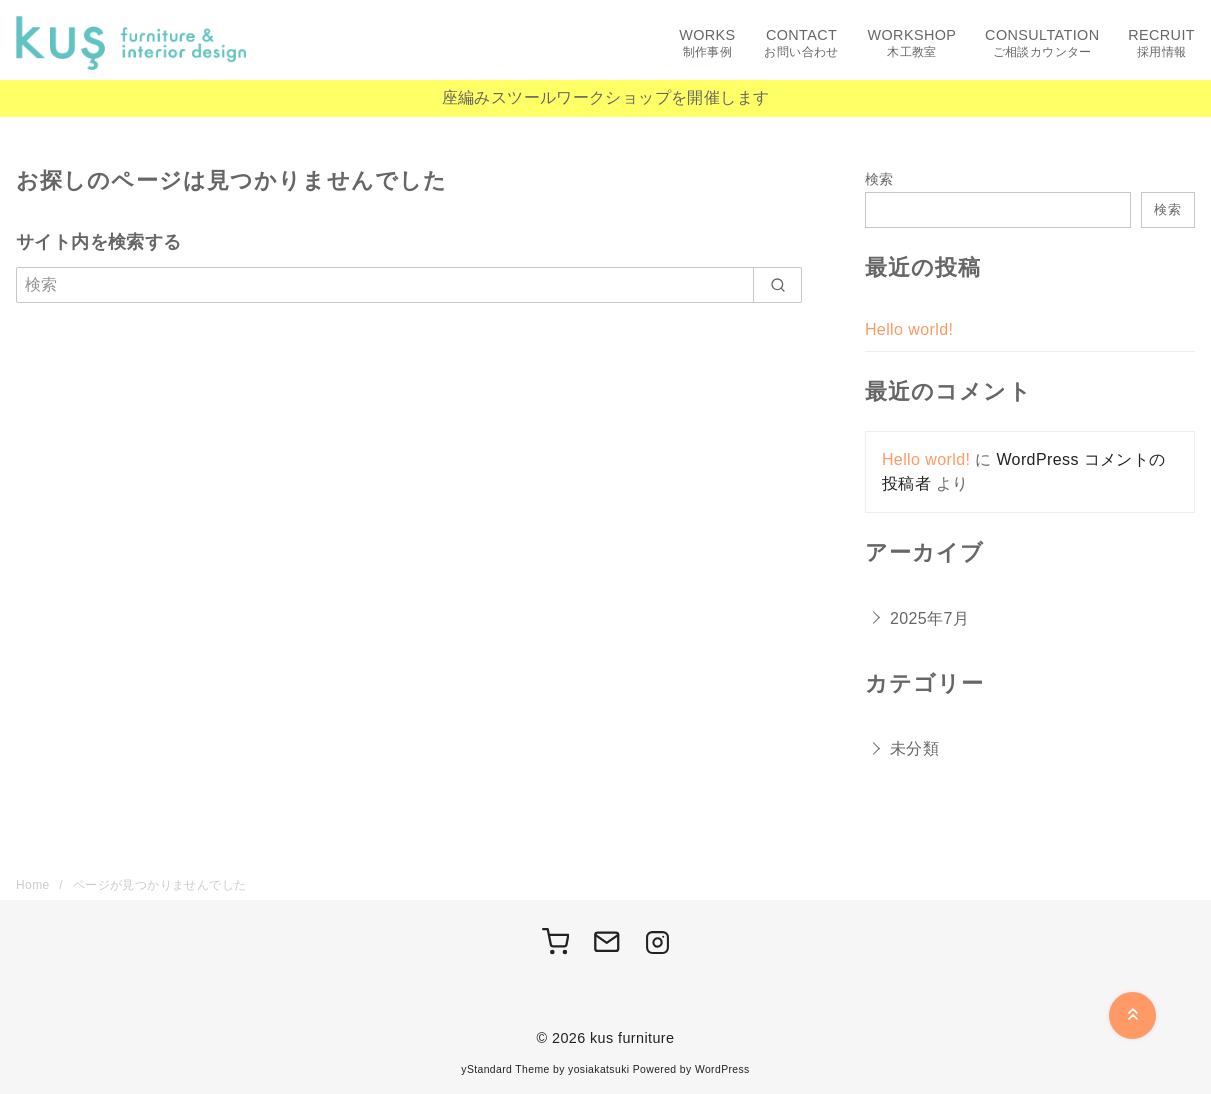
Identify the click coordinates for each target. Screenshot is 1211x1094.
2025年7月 (929, 618)
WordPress (722, 1069)
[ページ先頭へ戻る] (1132, 1015)
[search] (777, 285)
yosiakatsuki (598, 1069)
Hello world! (909, 329)
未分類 (914, 748)
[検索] (409, 285)
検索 (879, 179)
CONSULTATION (1042, 43)
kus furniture (632, 1038)
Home (34, 885)
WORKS (707, 43)
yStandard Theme (505, 1069)
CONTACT (801, 43)
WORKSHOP (912, 43)
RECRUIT (1161, 43)
